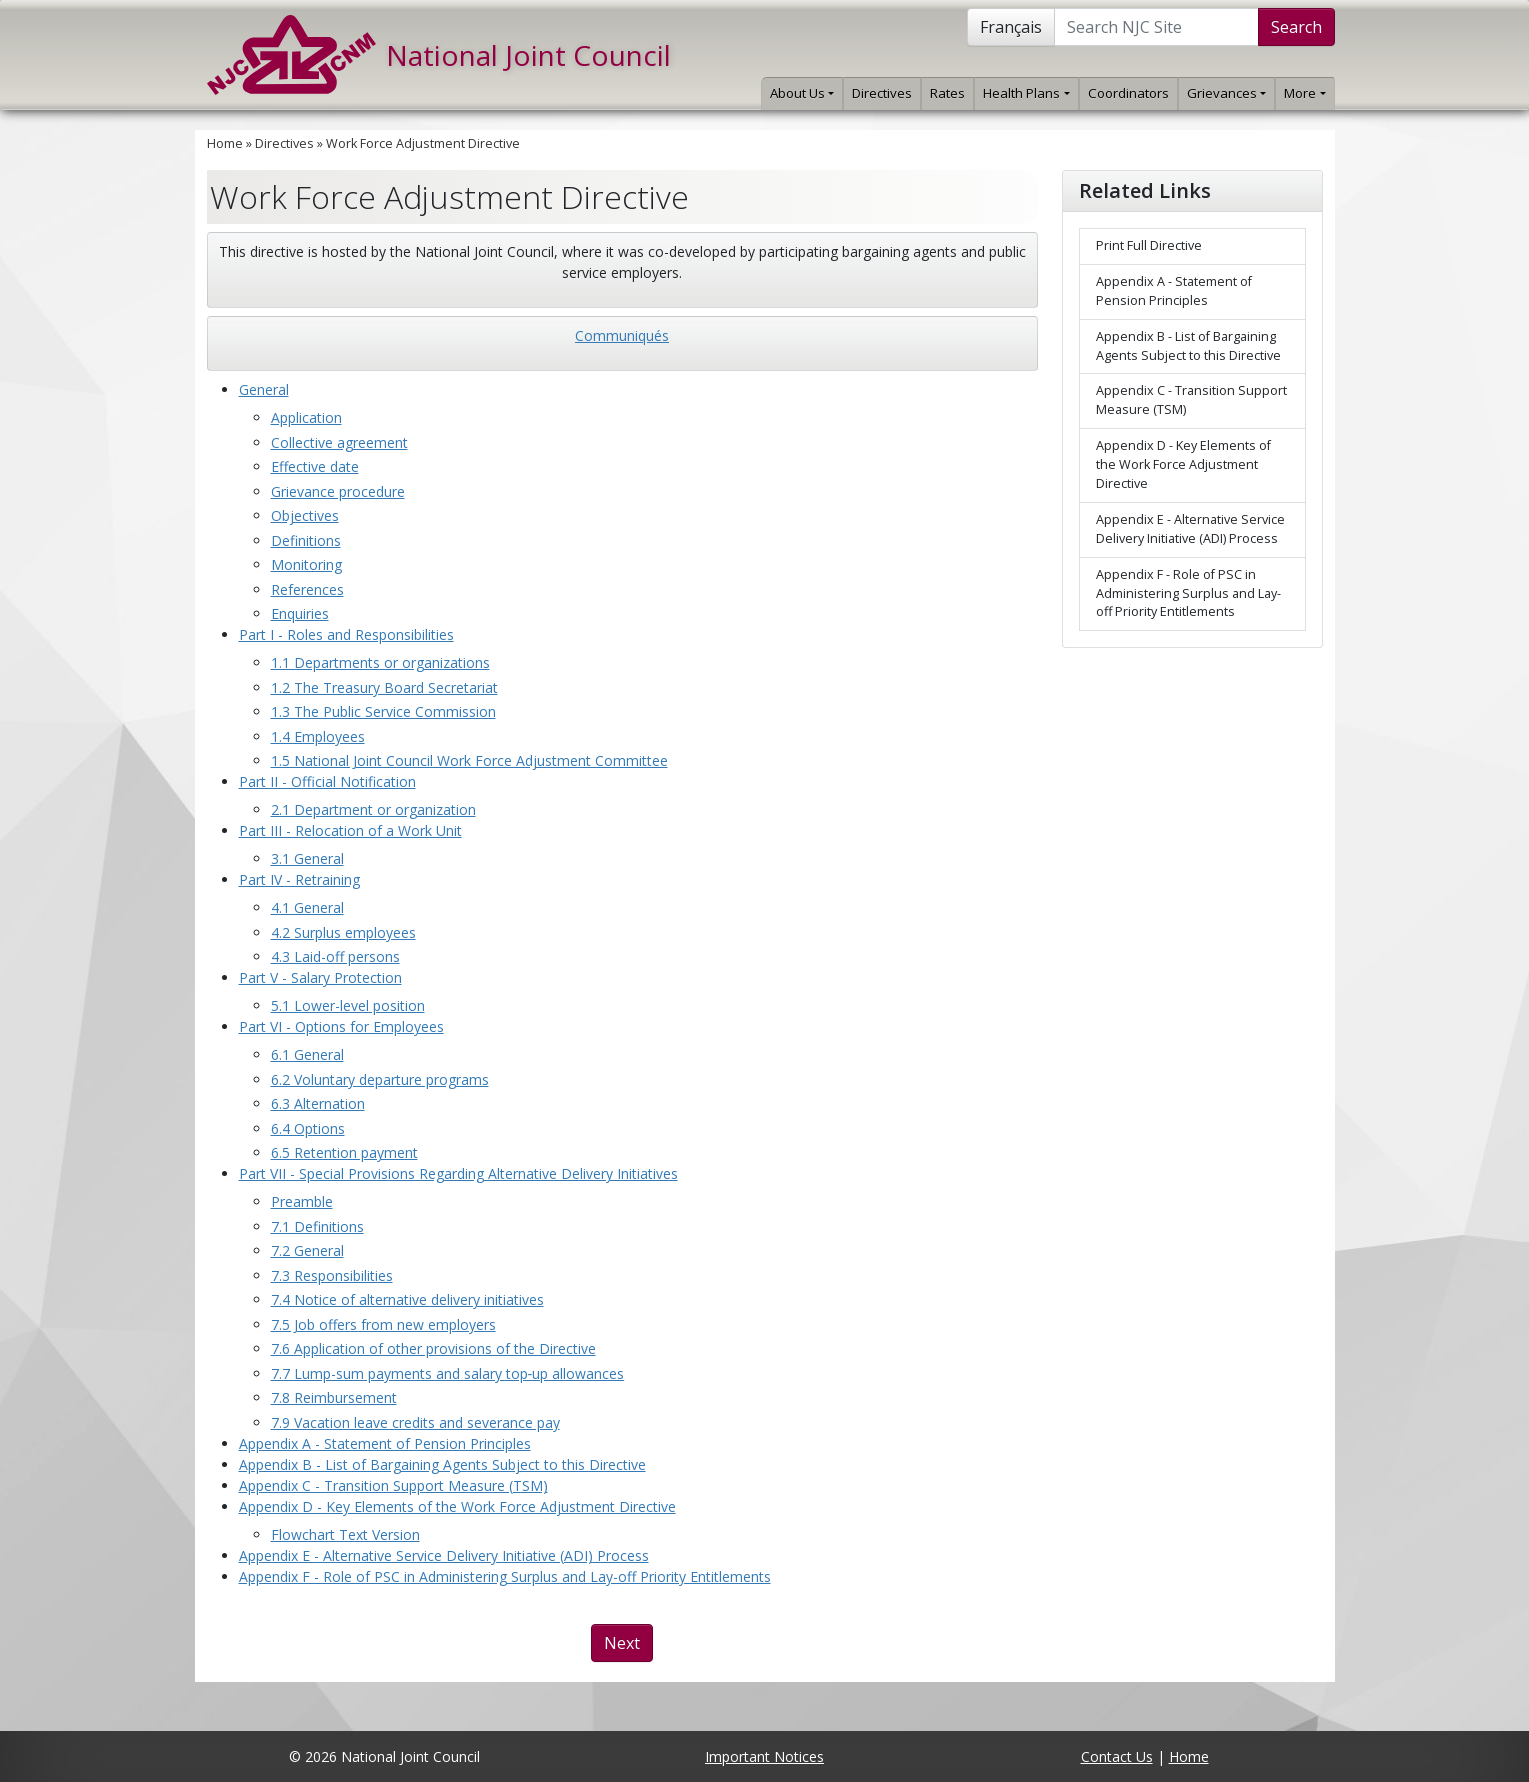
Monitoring (306, 564)
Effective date (315, 466)
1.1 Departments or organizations (380, 662)
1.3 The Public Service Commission (383, 711)
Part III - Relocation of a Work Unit (350, 830)
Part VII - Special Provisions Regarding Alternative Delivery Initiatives (458, 1173)
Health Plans (1026, 93)
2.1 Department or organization (373, 809)
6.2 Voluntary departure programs (380, 1079)
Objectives (305, 515)
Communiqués (622, 335)
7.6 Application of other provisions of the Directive (433, 1348)
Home (225, 143)
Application (306, 417)
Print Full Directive (1149, 245)
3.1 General (307, 858)
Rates (947, 93)
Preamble (302, 1201)
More (1304, 93)
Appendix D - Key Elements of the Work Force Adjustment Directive (457, 1506)
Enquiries (300, 613)
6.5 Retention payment (344, 1152)
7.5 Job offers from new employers (383, 1324)
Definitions (306, 540)
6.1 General (307, 1054)
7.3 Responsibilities (332, 1275)
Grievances (1226, 93)
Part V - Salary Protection (320, 977)
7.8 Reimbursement (334, 1397)
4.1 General (307, 907)
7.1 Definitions (317, 1226)
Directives (882, 93)
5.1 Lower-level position (348, 1005)
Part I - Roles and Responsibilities (346, 634)
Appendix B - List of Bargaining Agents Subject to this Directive (442, 1464)
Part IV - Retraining (299, 879)
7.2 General (307, 1250)
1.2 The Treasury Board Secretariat (384, 687)
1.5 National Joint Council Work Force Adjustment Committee (469, 760)
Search (1296, 27)
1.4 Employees (318, 736)
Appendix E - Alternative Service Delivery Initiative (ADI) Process (444, 1555)
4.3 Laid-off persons (335, 956)
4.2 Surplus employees (343, 932)
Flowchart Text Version (345, 1534)
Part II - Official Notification (327, 781)
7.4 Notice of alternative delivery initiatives (407, 1299)
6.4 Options (308, 1128)
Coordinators (1128, 93)
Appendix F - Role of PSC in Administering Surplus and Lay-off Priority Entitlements (505, 1576)
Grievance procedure (338, 491)
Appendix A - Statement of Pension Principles (385, 1443)
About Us (802, 93)
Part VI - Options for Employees (341, 1026)
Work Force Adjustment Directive (423, 143)
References (307, 589)
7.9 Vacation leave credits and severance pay (415, 1422)
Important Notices (764, 1756)
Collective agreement (339, 442)
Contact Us (1117, 1756)
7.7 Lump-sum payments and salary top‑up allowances (448, 1373)
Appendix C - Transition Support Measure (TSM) (393, 1485)
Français (1011, 27)
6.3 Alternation (318, 1103)
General (264, 389)
